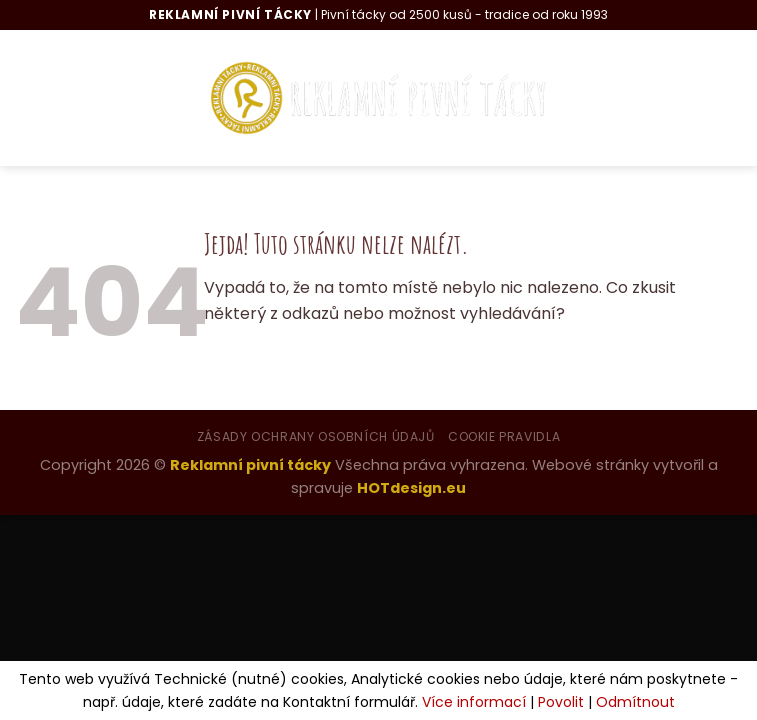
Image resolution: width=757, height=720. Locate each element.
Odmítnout (635, 702)
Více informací (474, 702)
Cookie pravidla (504, 436)
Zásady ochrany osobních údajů (316, 436)
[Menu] (50, 97)
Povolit (561, 702)
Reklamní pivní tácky (250, 465)
